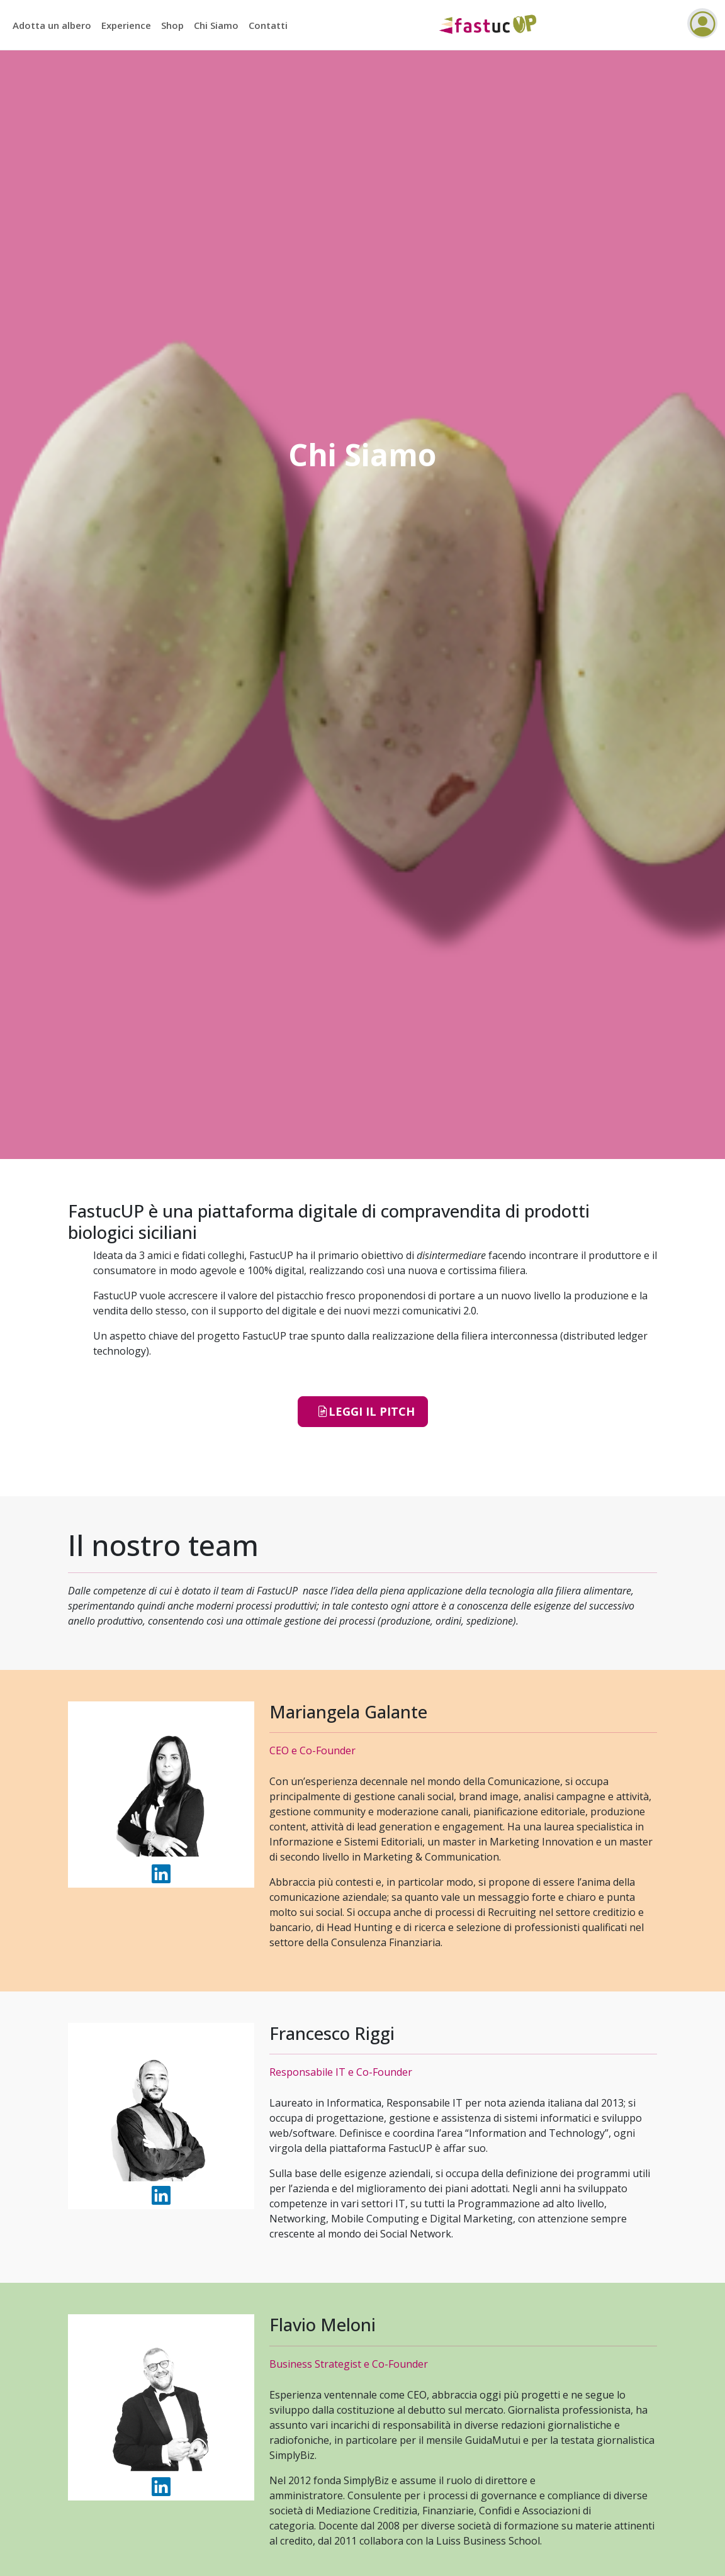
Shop (172, 25)
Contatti (268, 25)
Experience (126, 25)
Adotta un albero (52, 25)
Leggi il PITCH (366, 1411)
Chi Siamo (216, 25)
